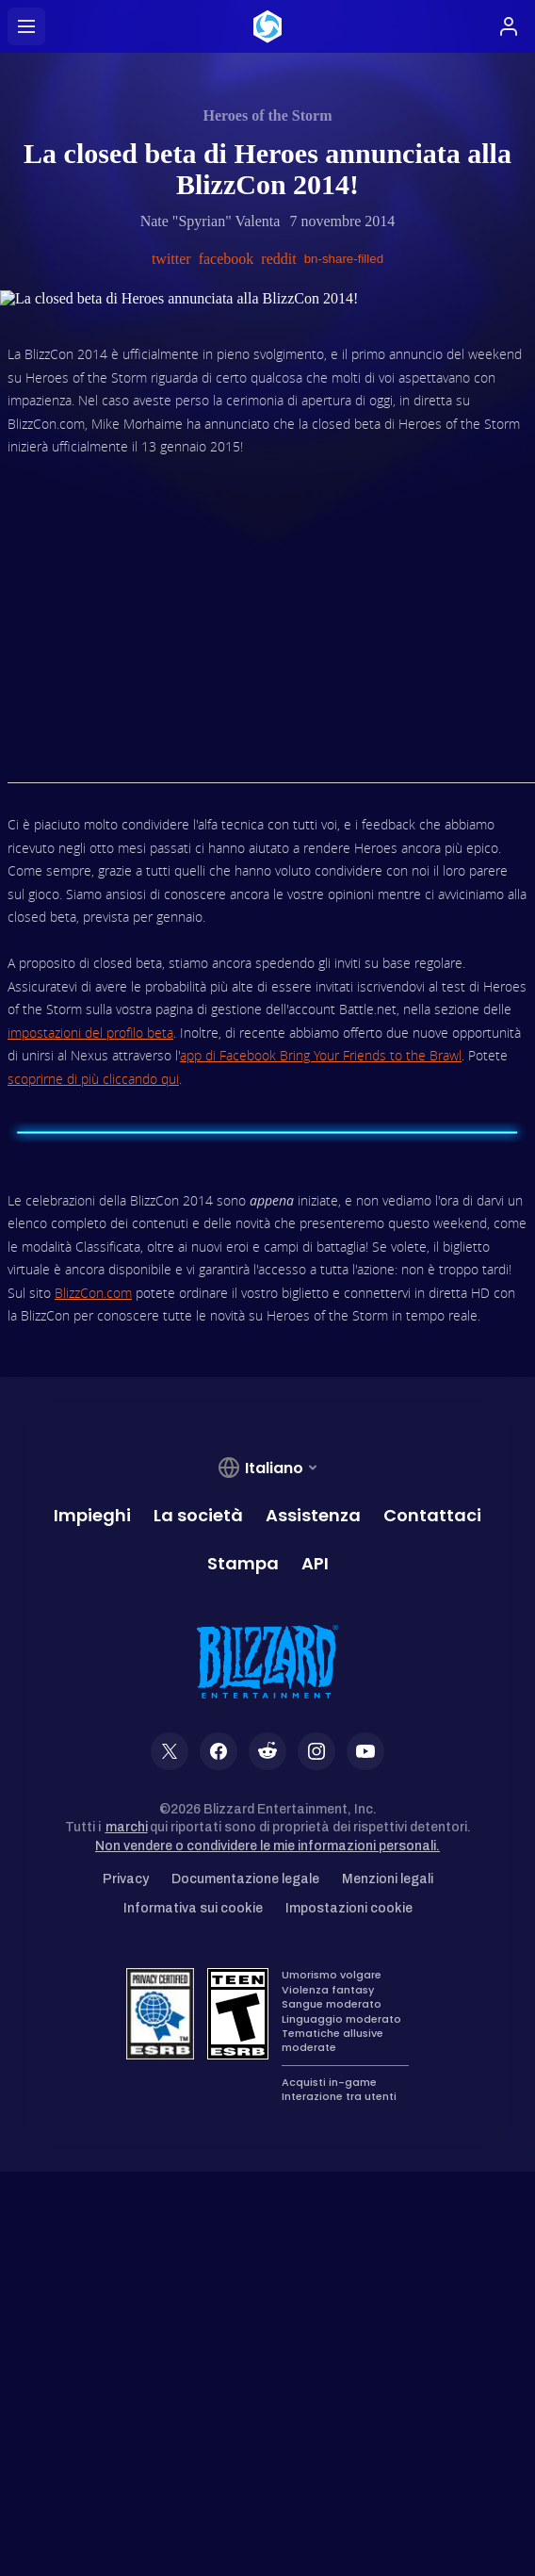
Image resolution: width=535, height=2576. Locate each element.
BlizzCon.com (93, 1293)
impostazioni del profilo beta (90, 1033)
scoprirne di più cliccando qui (93, 1079)
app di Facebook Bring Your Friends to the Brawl (321, 1055)
